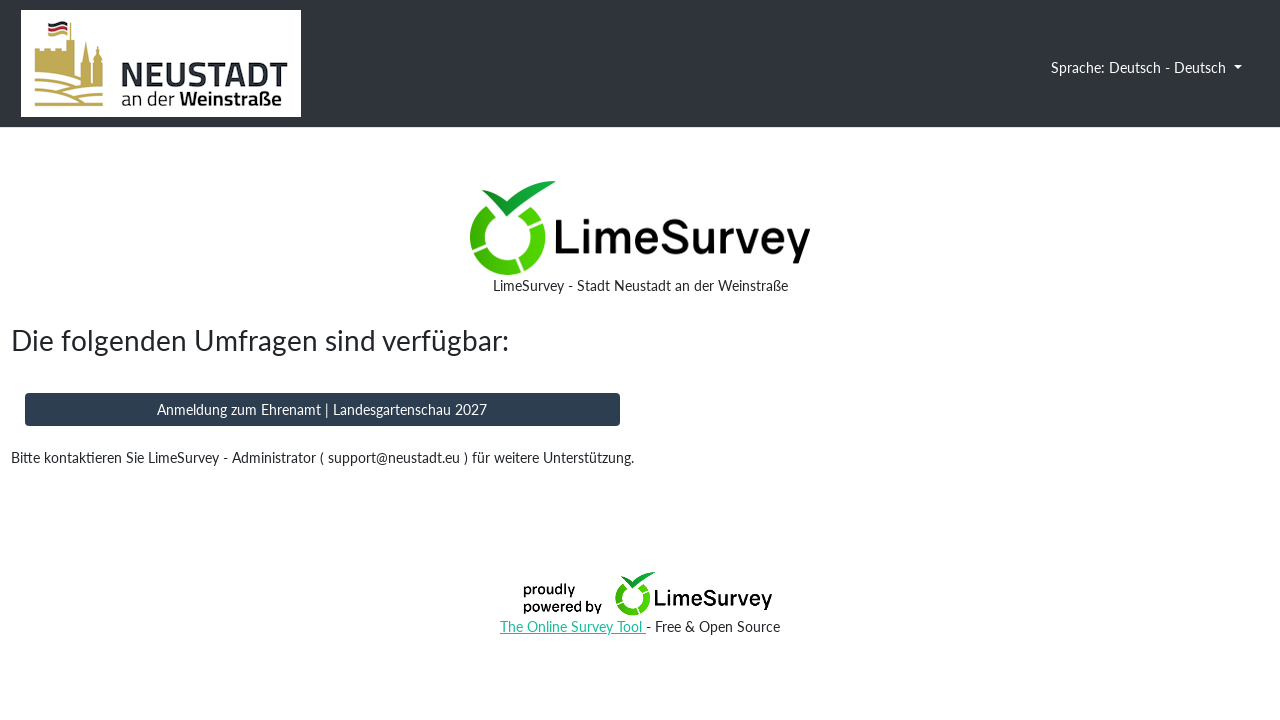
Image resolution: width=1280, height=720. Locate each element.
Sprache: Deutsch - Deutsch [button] (1140, 67)
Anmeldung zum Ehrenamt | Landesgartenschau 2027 (322, 409)
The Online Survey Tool (573, 626)
